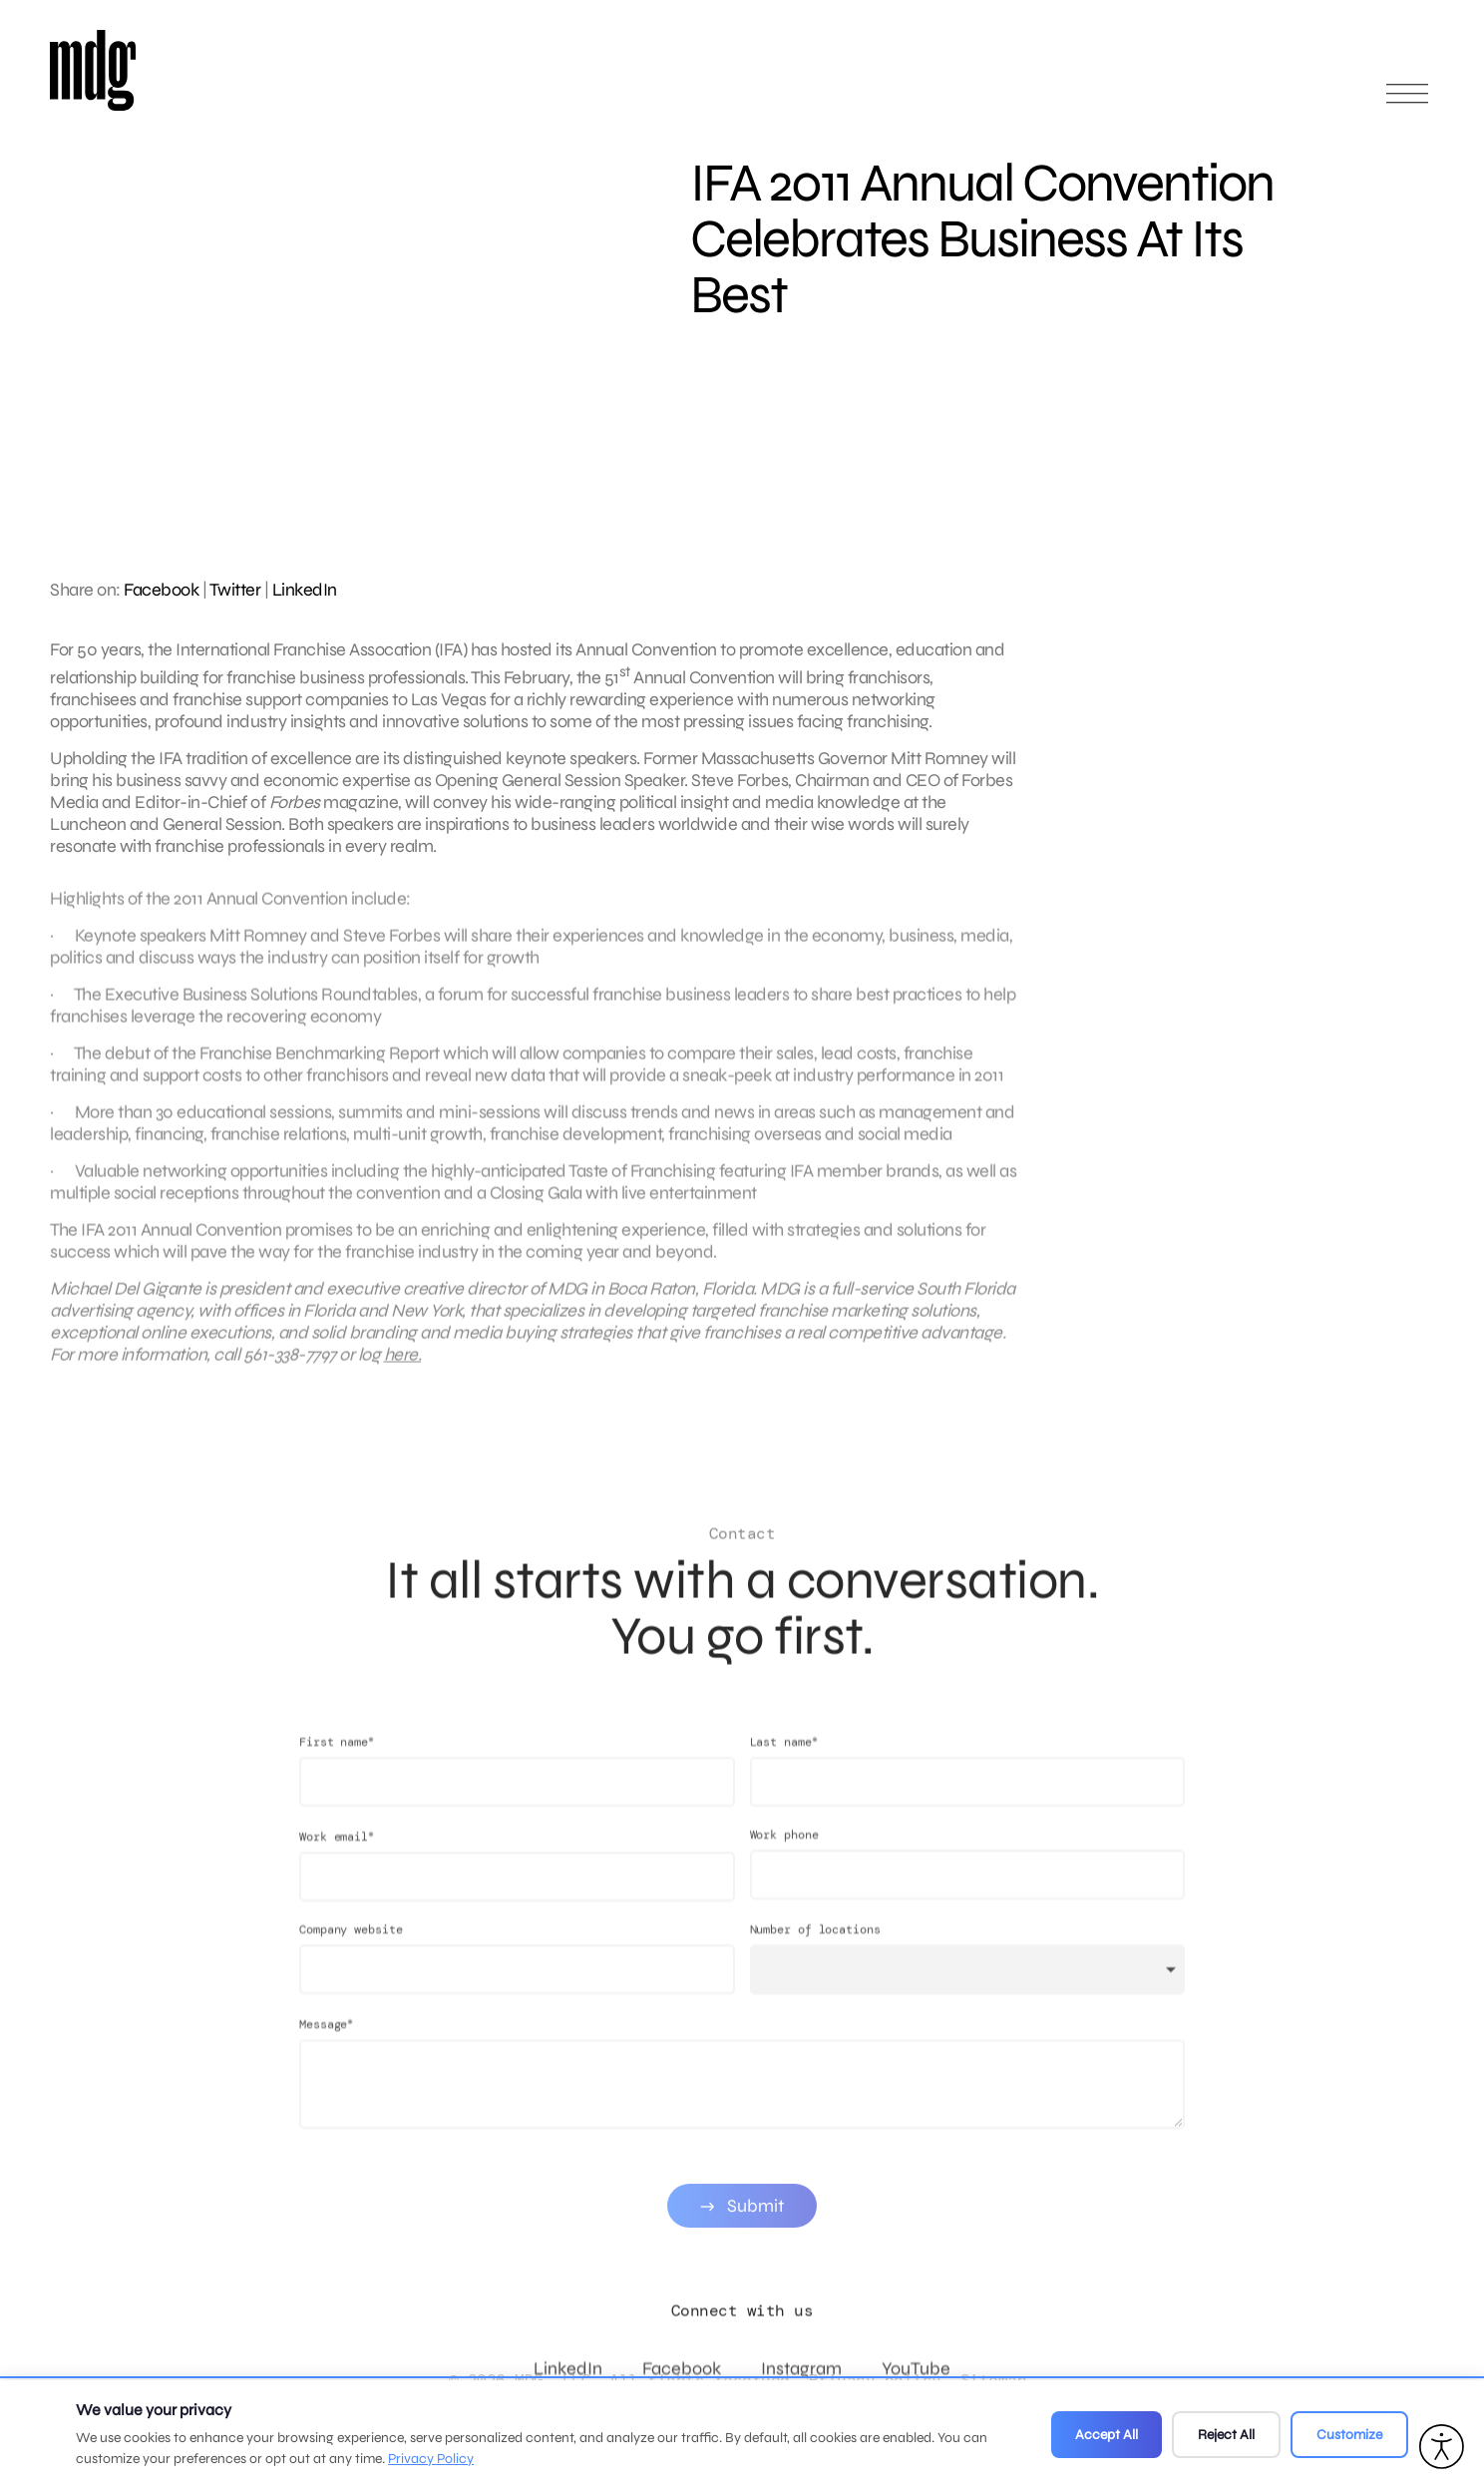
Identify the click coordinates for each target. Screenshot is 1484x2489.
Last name (784, 1761)
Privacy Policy (431, 2458)
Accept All (1106, 2434)
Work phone (784, 1855)
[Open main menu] (1407, 102)
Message (326, 2043)
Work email (336, 1856)
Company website (351, 1949)
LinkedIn (304, 590)
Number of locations (815, 1949)
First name (336, 1761)
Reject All (1226, 2434)
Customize (1349, 2434)
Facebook (161, 590)
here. (403, 1364)
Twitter (235, 590)
